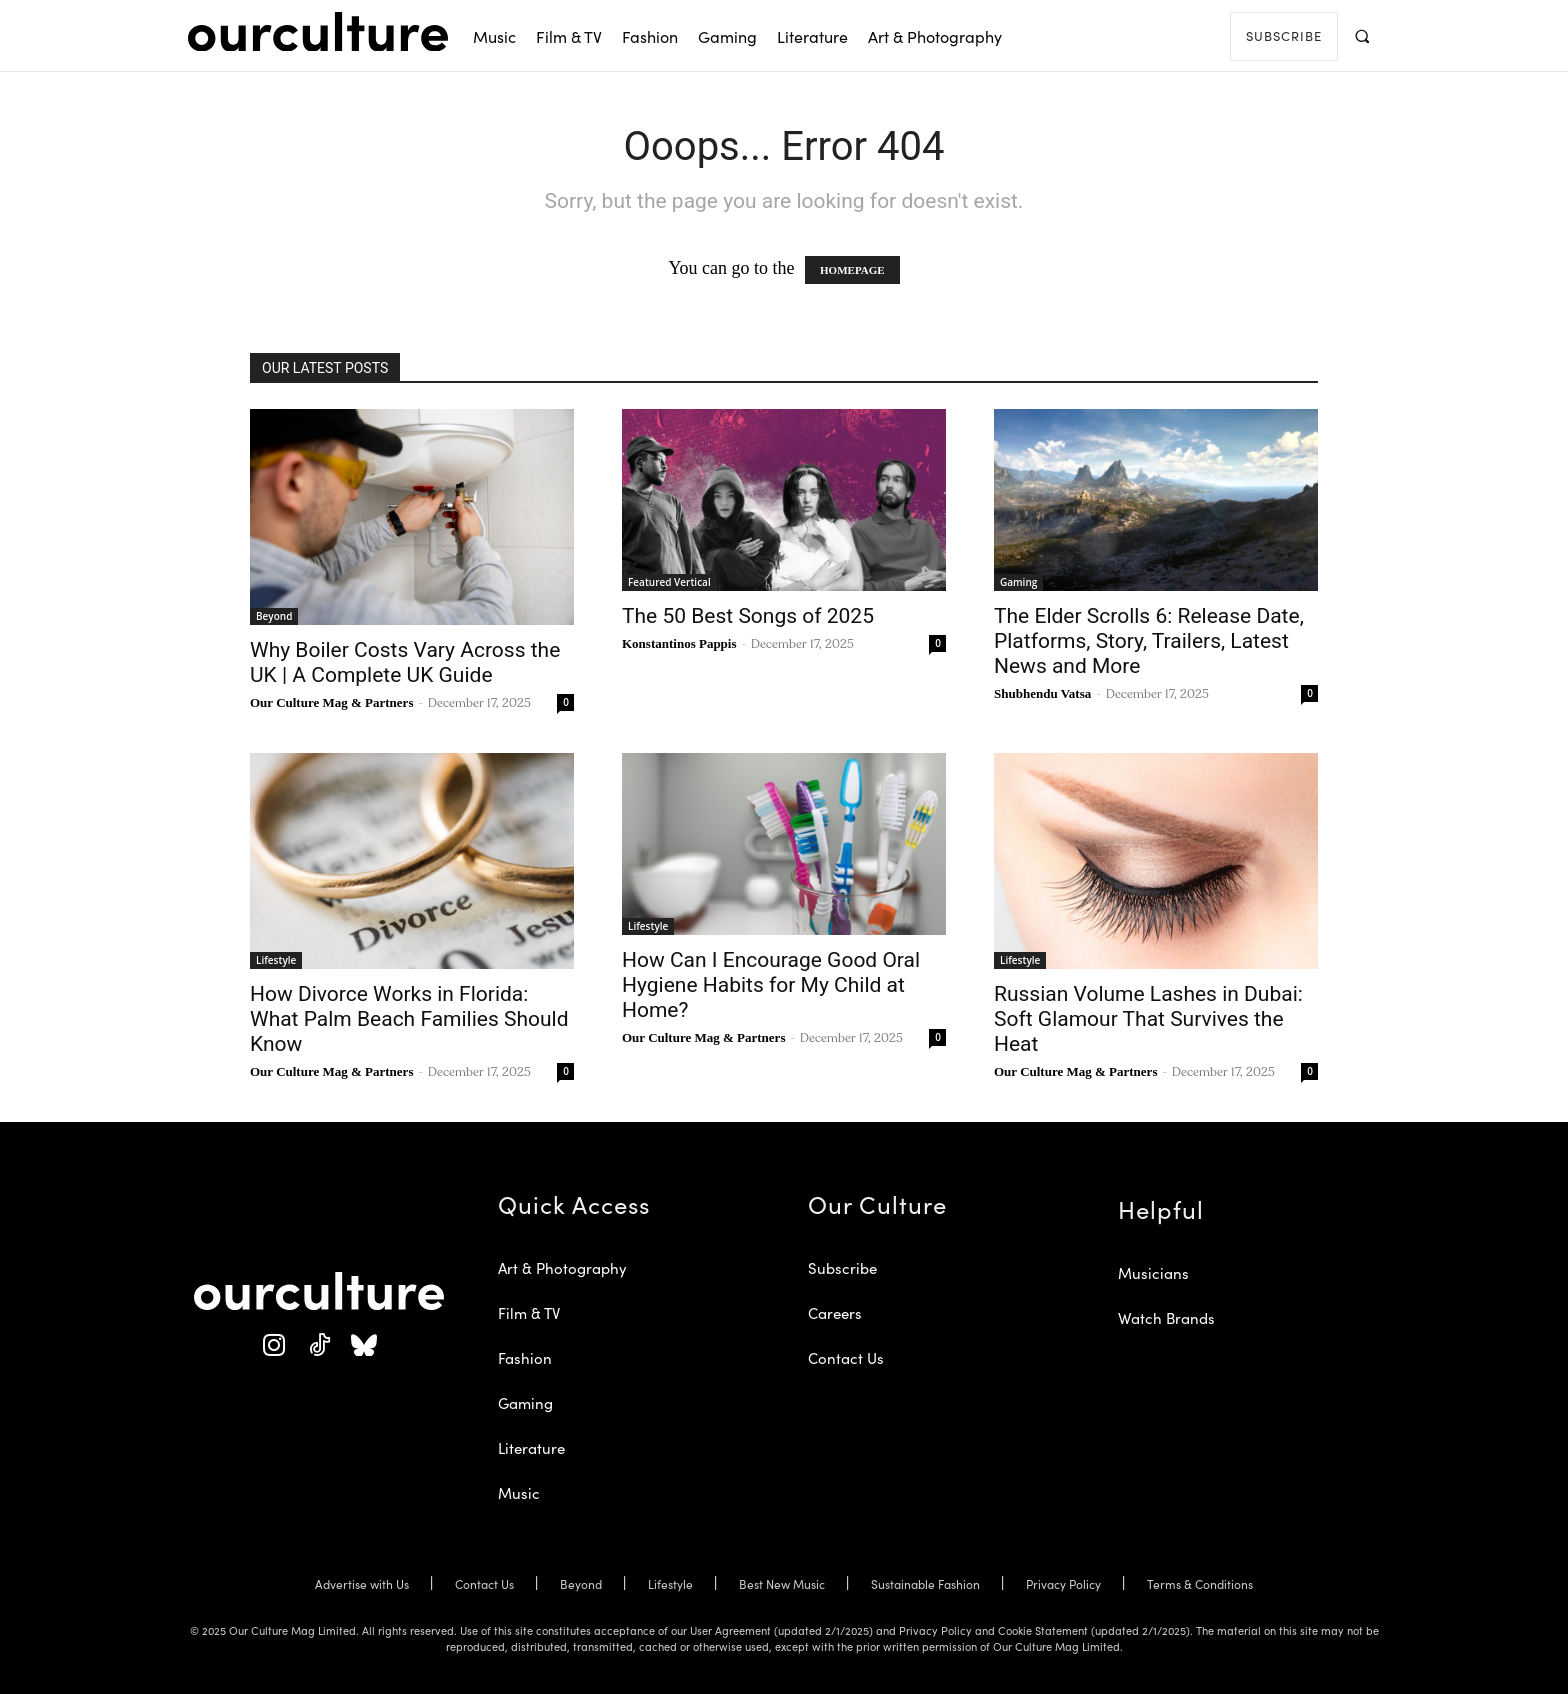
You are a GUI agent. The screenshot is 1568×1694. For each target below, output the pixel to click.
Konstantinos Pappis (679, 643)
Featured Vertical (669, 582)
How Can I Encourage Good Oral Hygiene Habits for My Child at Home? (771, 985)
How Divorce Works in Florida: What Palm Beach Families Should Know (409, 1019)
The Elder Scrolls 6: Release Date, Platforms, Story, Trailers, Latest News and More (1149, 641)
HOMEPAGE (852, 270)
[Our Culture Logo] (318, 32)
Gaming (1018, 582)
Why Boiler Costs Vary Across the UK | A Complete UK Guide (405, 662)
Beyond (274, 616)
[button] (1361, 35)
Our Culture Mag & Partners (331, 702)
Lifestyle (276, 960)
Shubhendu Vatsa (1042, 693)
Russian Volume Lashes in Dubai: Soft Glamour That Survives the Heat (1148, 1019)
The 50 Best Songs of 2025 (748, 616)
